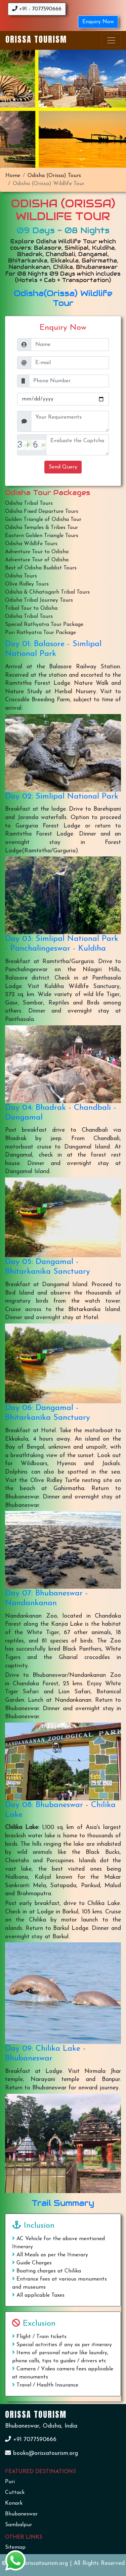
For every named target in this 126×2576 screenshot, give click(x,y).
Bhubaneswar (21, 2514)
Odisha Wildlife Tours (31, 543)
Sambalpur (18, 2525)
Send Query (63, 467)
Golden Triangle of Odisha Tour (43, 519)
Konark (14, 2503)
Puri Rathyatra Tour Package (40, 632)
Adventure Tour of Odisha (37, 560)
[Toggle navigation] (111, 40)
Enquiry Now (98, 22)
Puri (10, 2481)
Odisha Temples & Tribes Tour (41, 527)
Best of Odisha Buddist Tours (41, 568)
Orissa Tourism (36, 39)
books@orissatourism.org (41, 2453)
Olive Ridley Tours (27, 584)
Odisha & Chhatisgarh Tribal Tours (47, 592)
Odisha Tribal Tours (29, 503)
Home (12, 175)
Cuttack (15, 2492)
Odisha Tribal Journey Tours (39, 600)
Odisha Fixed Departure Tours (41, 511)
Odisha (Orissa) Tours (54, 175)
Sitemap (15, 2547)
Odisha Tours (21, 576)
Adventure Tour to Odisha (37, 552)
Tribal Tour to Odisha (31, 608)
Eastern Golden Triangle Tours (41, 535)
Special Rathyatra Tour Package (44, 624)
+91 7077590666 (30, 2439)
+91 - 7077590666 (36, 9)
